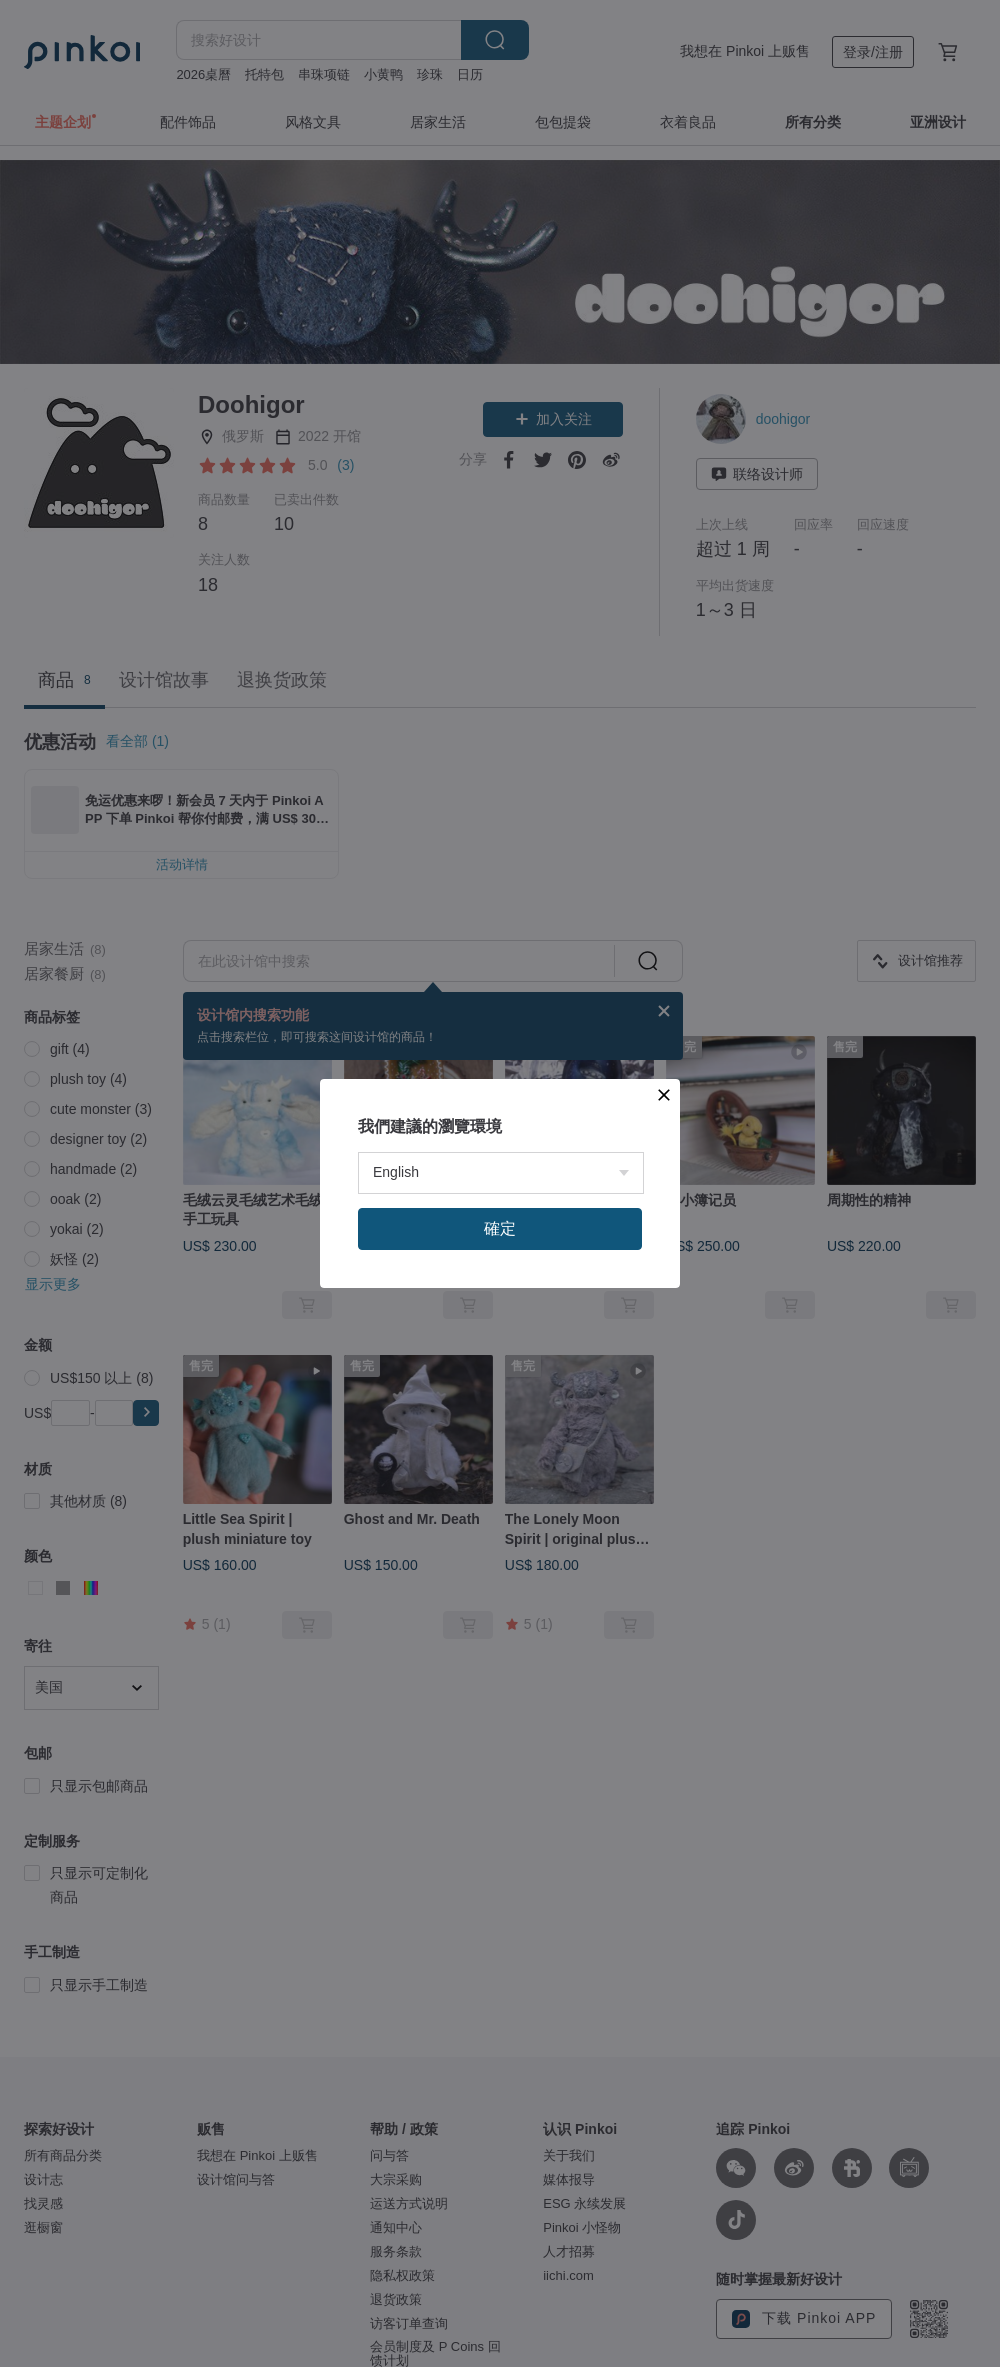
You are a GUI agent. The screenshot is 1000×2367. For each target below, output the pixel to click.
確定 (500, 1228)
